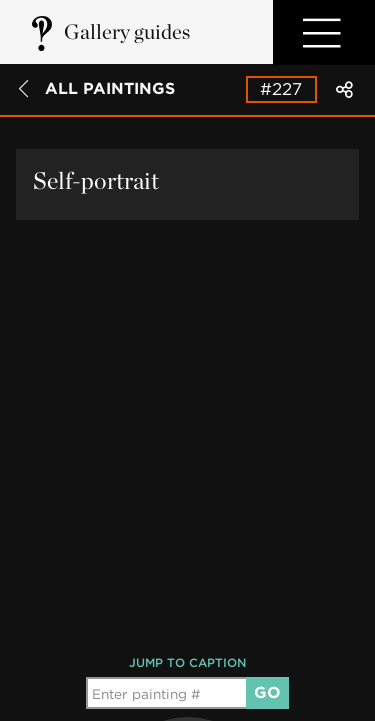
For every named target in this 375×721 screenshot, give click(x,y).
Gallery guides (127, 31)
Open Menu (324, 32)
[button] (187, 632)
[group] (187, 632)
